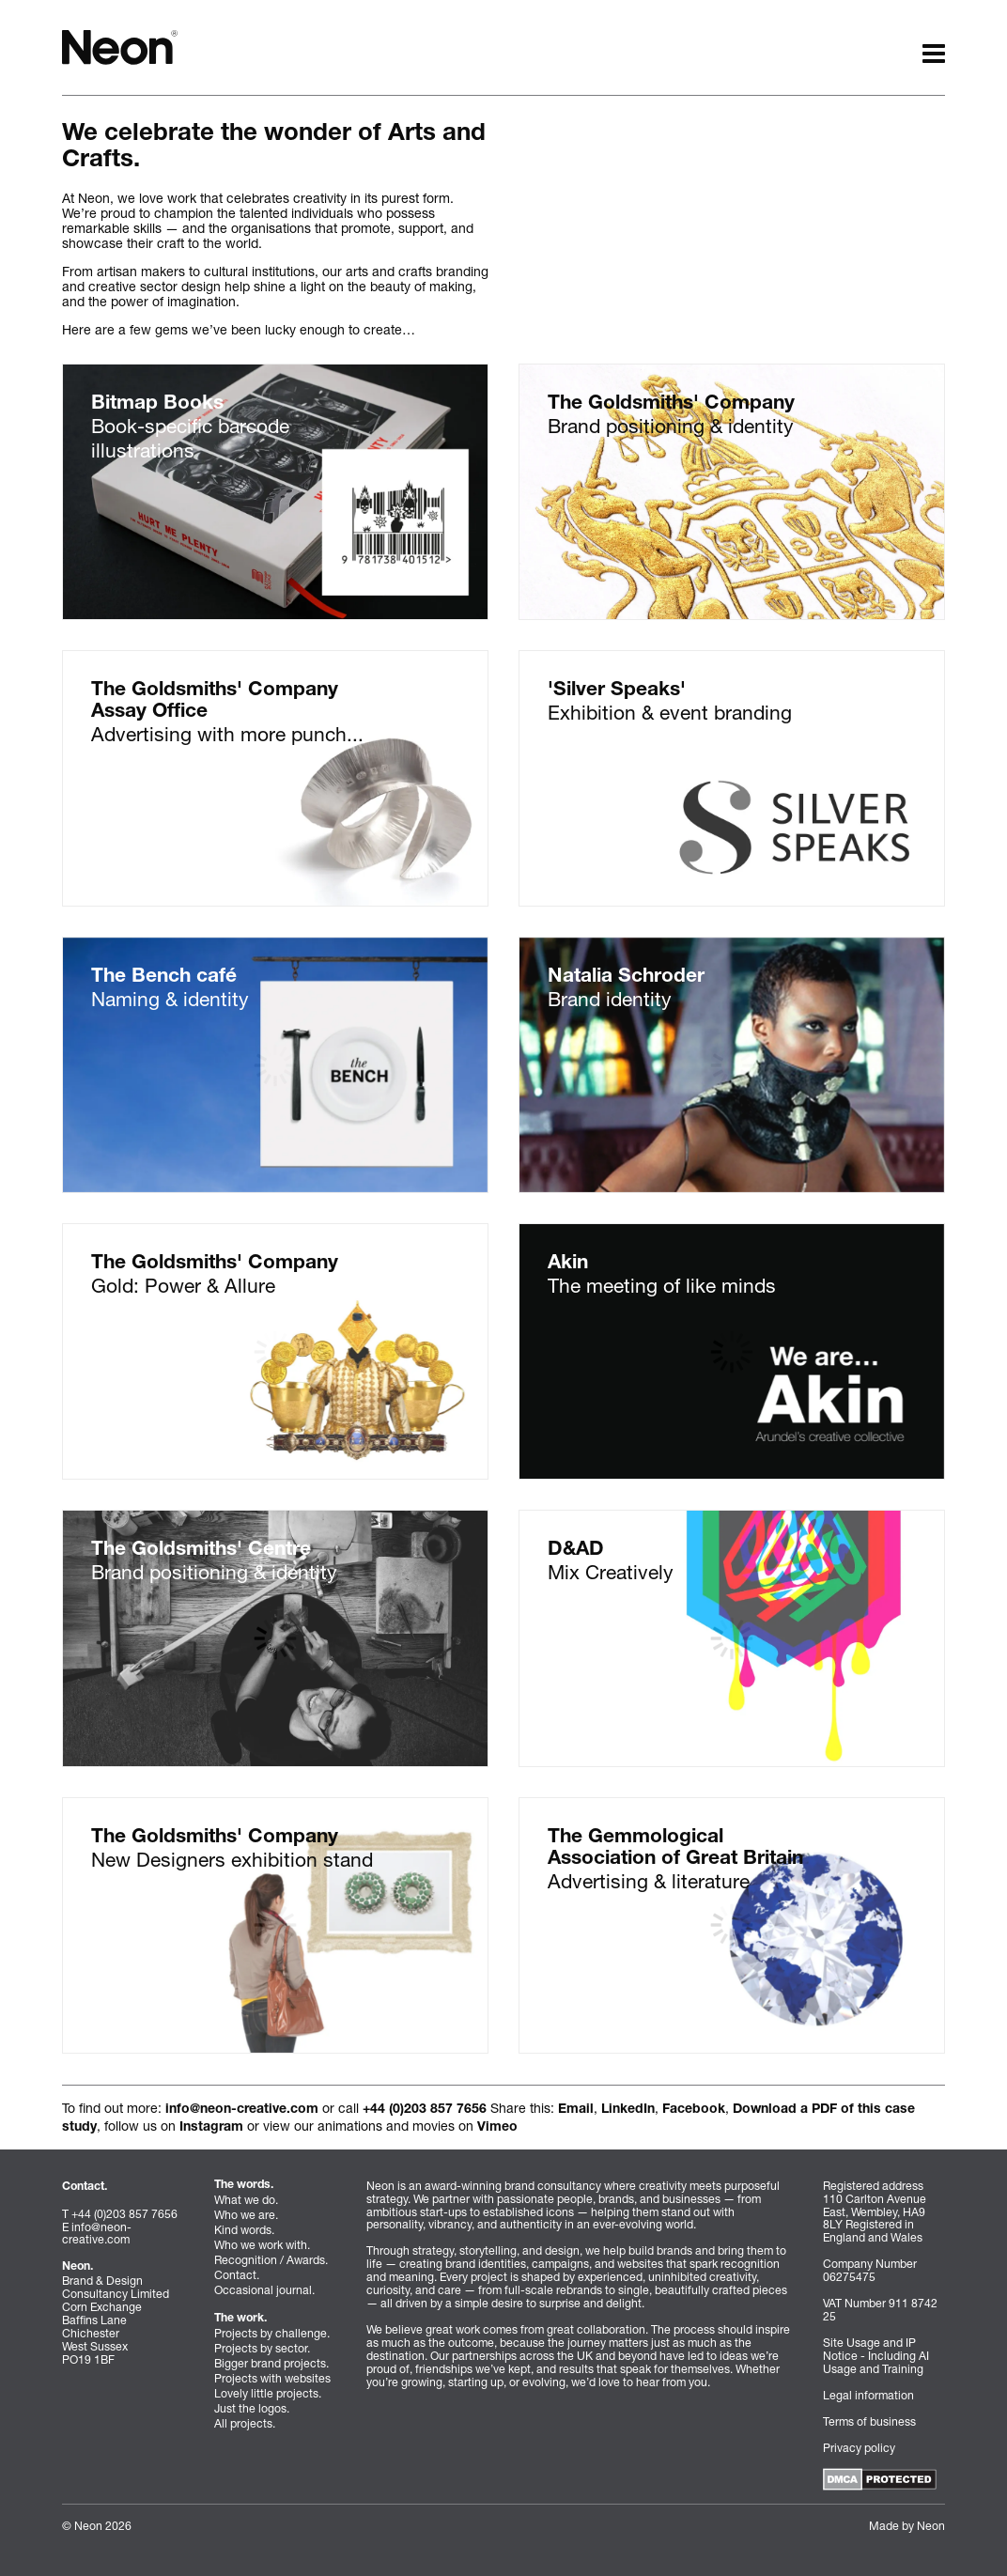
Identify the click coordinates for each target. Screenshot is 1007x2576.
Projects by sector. (262, 2348)
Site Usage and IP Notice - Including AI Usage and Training (876, 2355)
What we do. (246, 2200)
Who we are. (246, 2215)
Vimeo (497, 2127)
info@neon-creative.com (241, 2110)
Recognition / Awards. (271, 2260)
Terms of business (869, 2421)
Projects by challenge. (272, 2333)
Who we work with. (262, 2245)
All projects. (244, 2423)
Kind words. (244, 2230)
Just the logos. (251, 2408)
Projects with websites (272, 2378)
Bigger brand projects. (271, 2363)
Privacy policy (859, 2448)
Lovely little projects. (267, 2393)
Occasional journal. (264, 2290)
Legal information (868, 2395)
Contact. (236, 2275)
